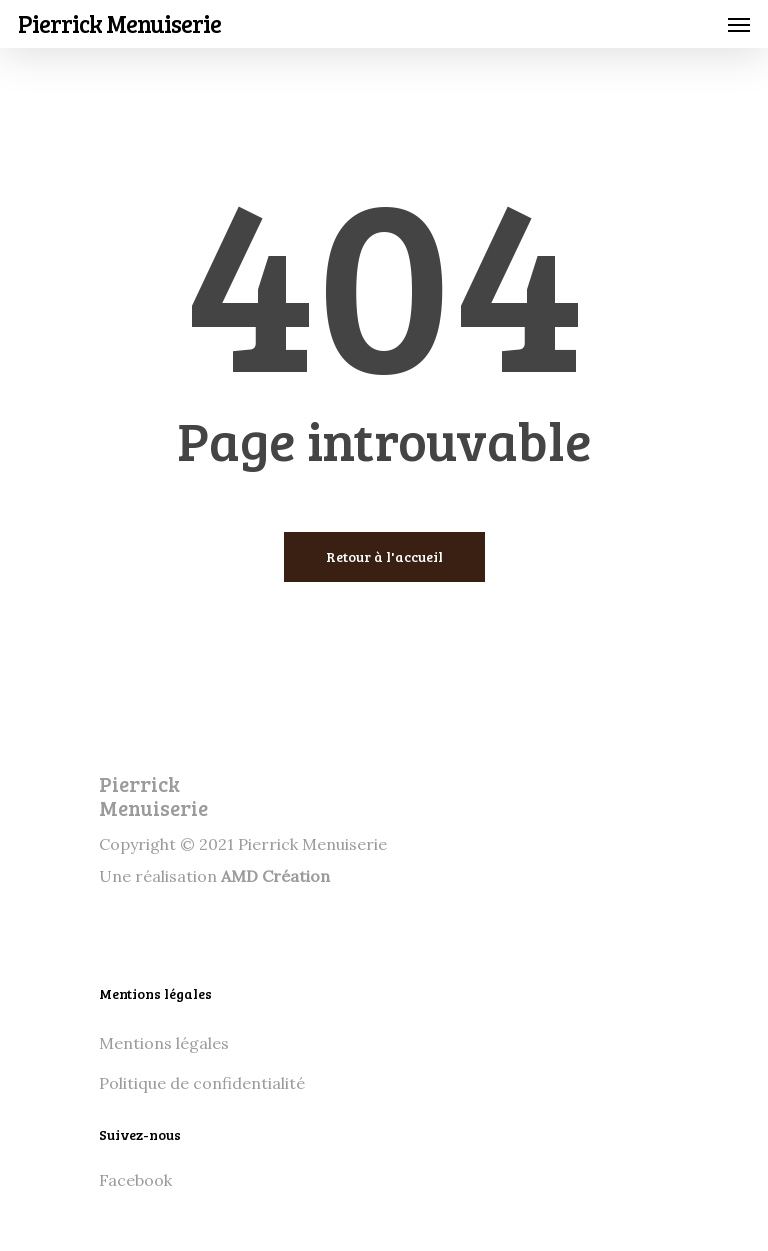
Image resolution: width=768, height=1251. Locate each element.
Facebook (135, 1180)
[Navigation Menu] (739, 24)
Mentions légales (164, 1043)
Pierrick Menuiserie (119, 24)
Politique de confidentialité (202, 1083)
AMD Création (275, 876)
